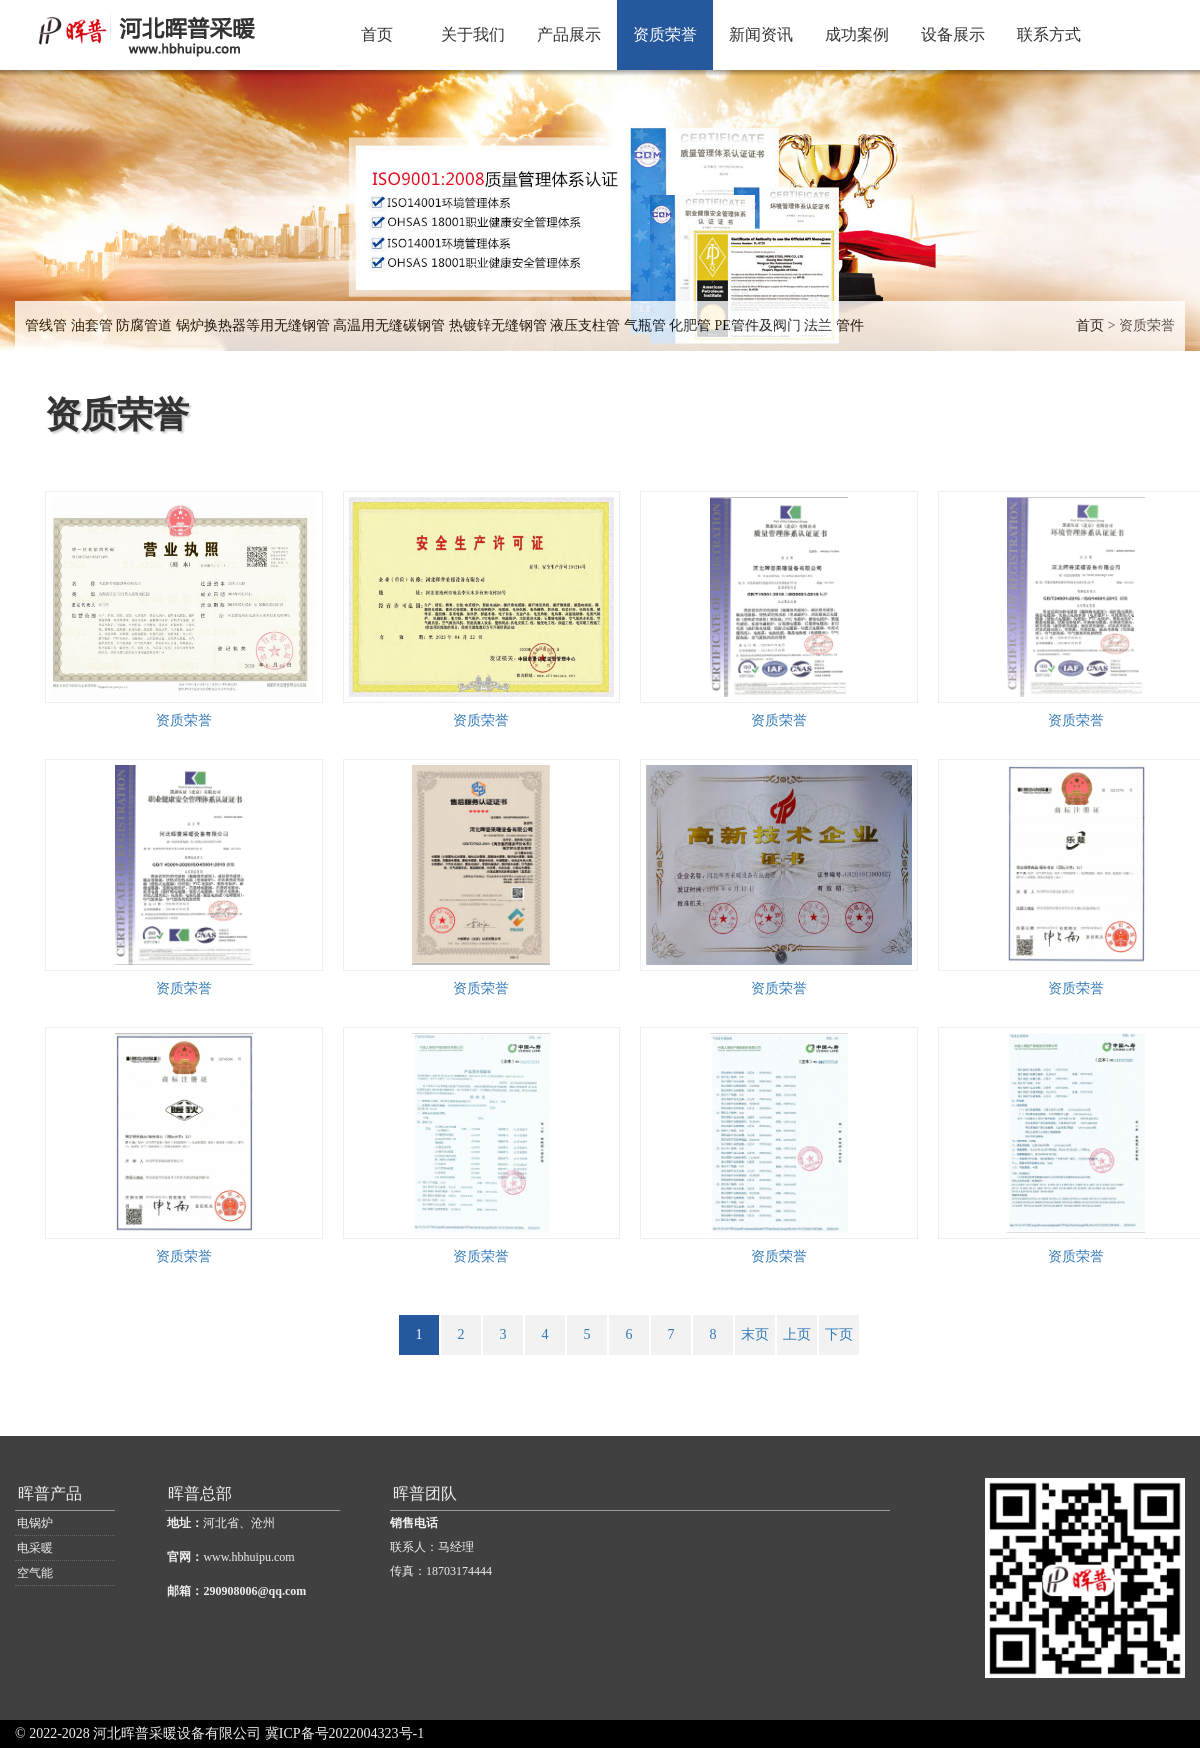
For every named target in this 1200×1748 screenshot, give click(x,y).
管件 (850, 325)
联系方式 (1049, 34)
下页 (839, 1334)
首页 (377, 34)
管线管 (46, 325)
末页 (755, 1334)
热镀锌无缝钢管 (498, 325)
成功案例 (857, 34)
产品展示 (569, 34)
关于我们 (473, 34)
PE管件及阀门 (758, 325)
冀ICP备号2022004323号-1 (344, 1733)
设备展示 (953, 34)
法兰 (818, 325)
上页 (797, 1334)
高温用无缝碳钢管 (389, 325)
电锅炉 (35, 1523)
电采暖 (35, 1548)
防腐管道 (144, 325)
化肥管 (690, 325)
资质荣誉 (665, 34)
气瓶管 (645, 325)
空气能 (35, 1573)
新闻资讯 (761, 34)
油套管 (92, 325)
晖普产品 (50, 1493)
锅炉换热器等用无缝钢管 (253, 325)
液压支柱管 (585, 325)
